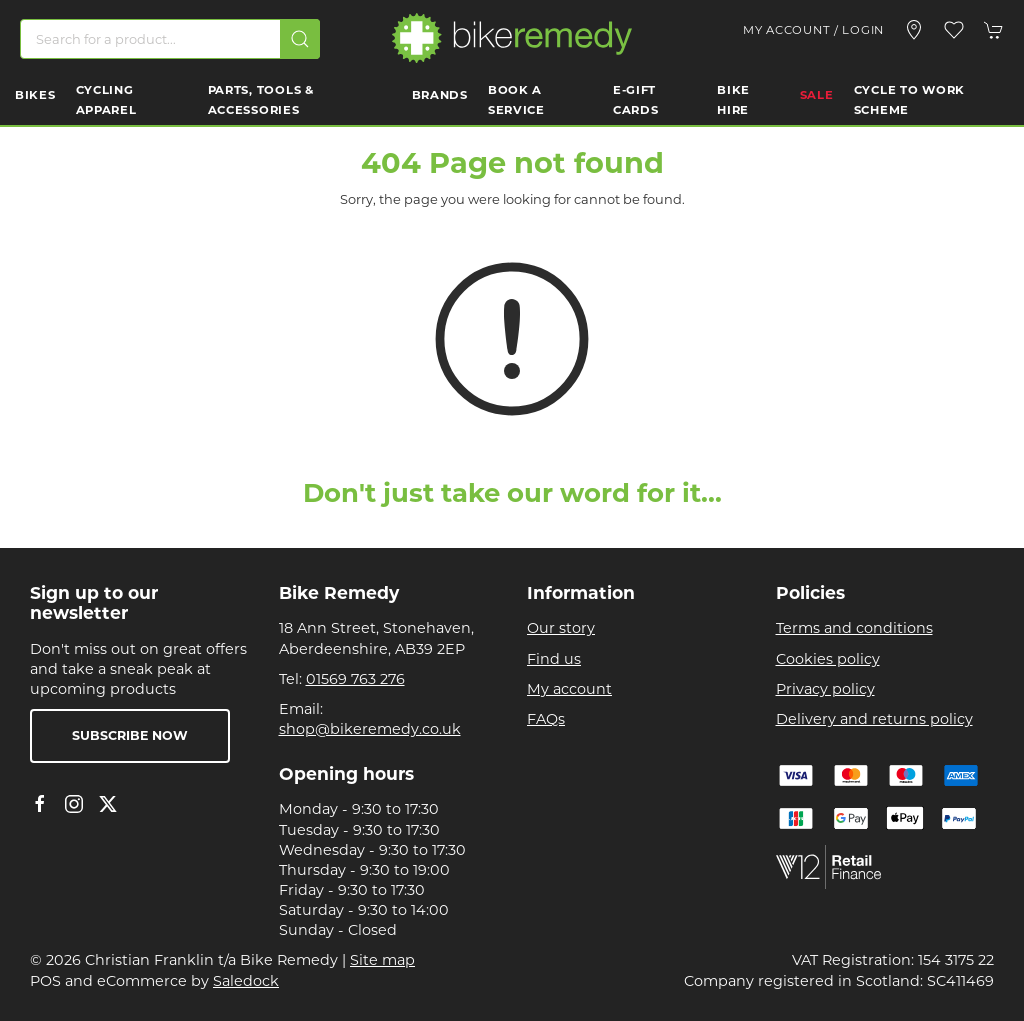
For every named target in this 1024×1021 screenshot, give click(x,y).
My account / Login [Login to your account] (813, 30)
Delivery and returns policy (874, 719)
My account (569, 689)
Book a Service (516, 100)
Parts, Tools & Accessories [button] (261, 100)
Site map (382, 960)
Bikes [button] (35, 95)
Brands (440, 95)
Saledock (246, 981)
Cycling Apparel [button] (106, 100)
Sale (817, 95)
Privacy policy (825, 689)
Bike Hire (733, 100)
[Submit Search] (300, 39)
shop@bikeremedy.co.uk (370, 729)
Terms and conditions (854, 628)
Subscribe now (130, 735)
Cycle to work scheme (909, 100)
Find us (554, 659)
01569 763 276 (355, 679)
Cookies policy (828, 659)
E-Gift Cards (636, 100)
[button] (954, 30)
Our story (561, 628)
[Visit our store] (914, 30)
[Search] (170, 39)
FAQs (546, 719)
